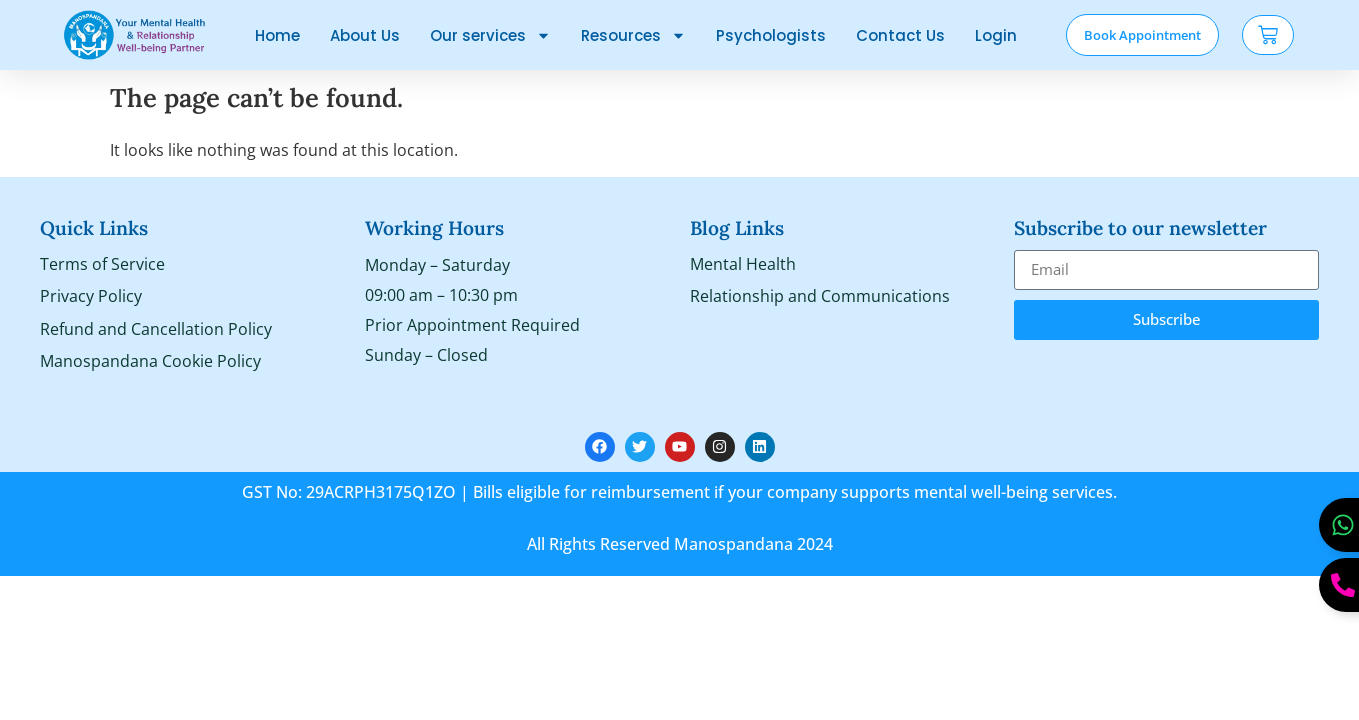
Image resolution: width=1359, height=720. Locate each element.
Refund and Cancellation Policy (156, 331)
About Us (365, 35)
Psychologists (771, 35)
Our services (490, 35)
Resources (633, 35)
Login (996, 35)
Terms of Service (102, 265)
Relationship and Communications (820, 298)
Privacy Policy (91, 298)
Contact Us (900, 35)
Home (277, 35)
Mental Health (743, 265)
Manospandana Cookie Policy (150, 364)
